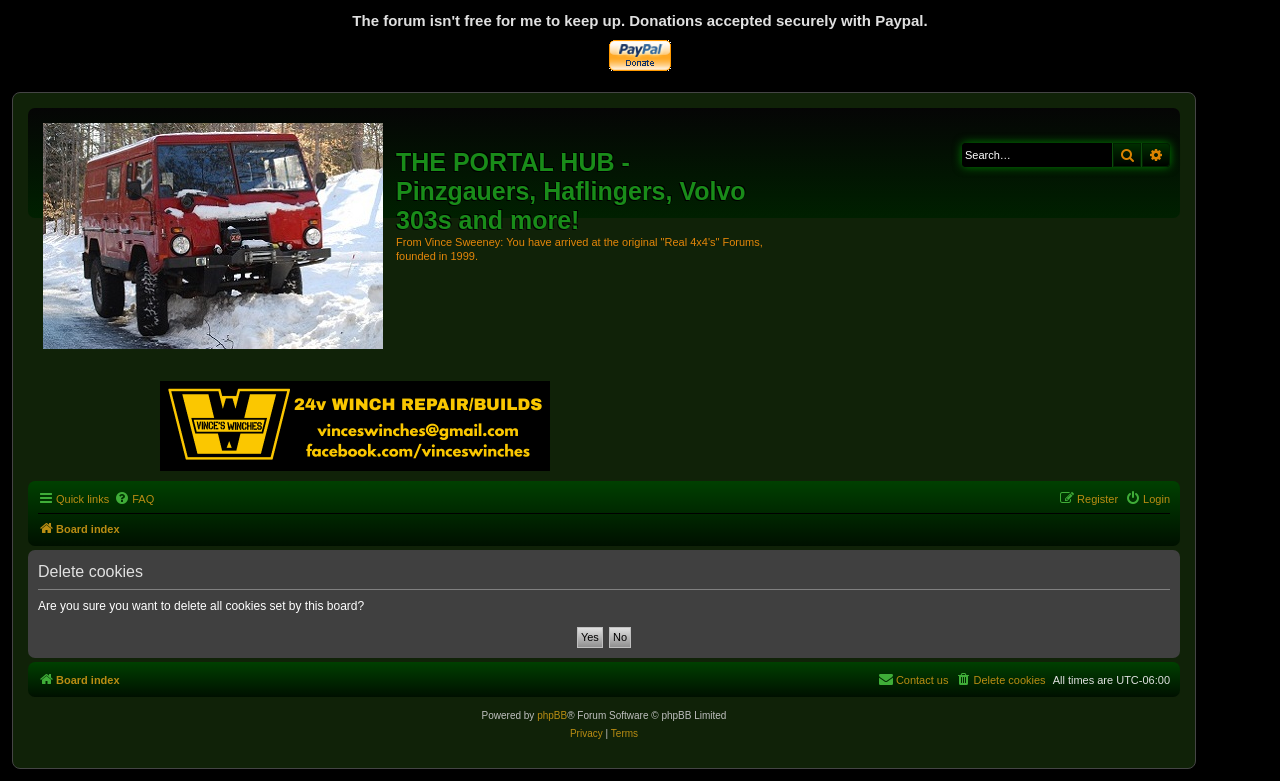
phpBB (552, 715)
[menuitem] (134, 499)
